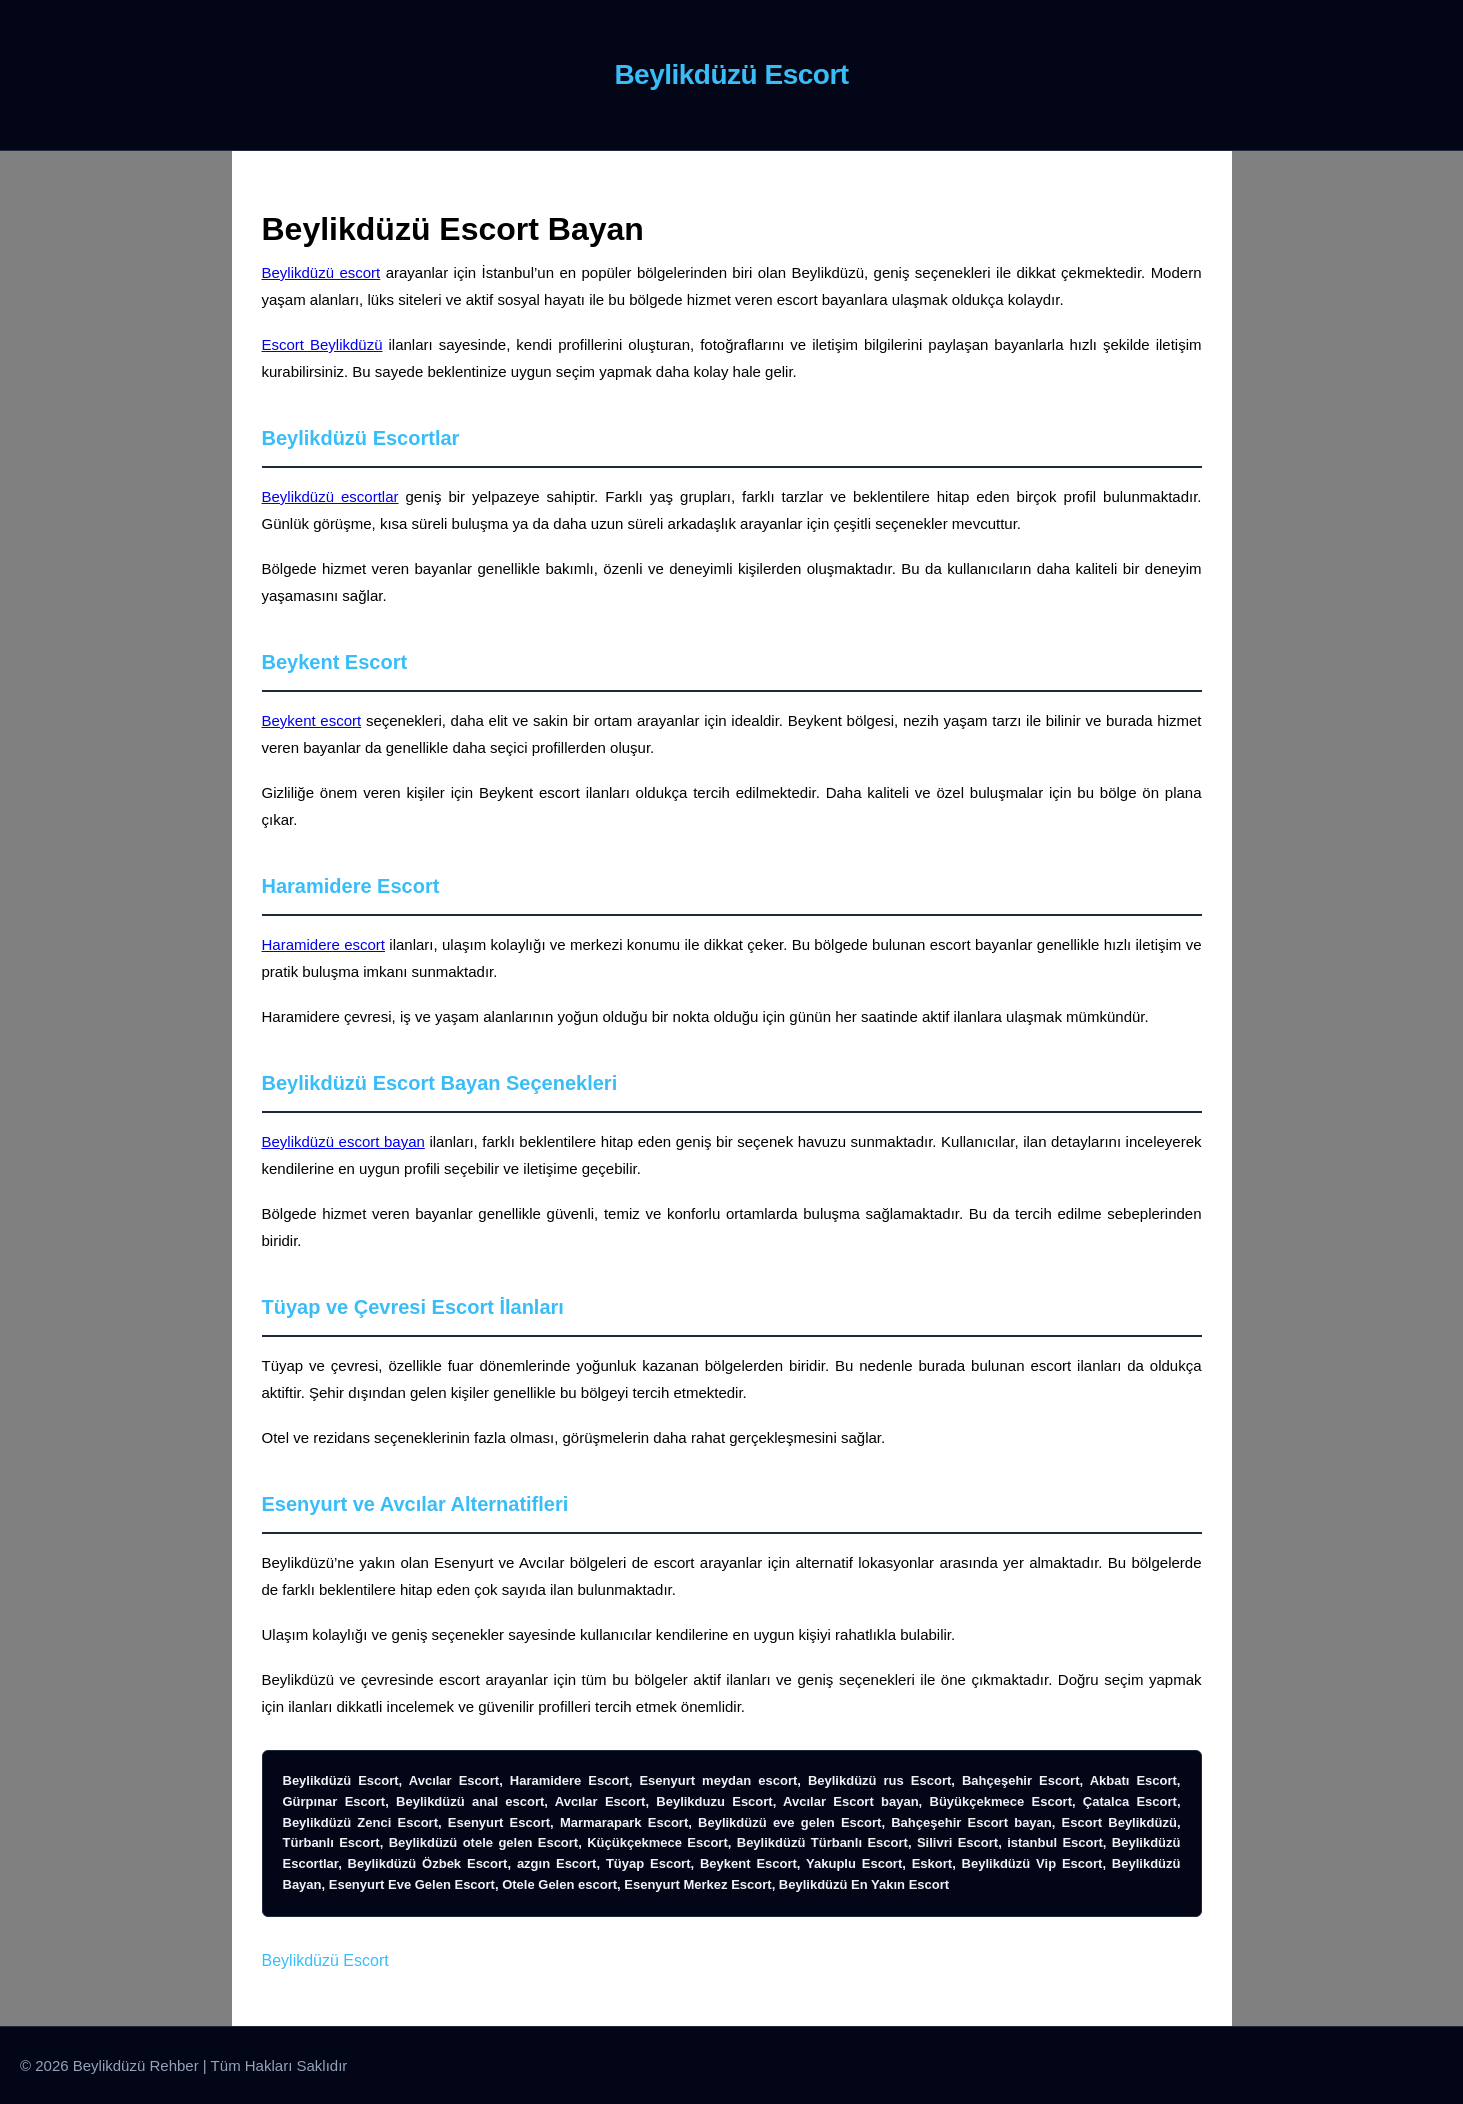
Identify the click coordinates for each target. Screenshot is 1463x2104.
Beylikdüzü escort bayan (343, 1141)
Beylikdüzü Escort (325, 1960)
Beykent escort (312, 720)
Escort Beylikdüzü (322, 344)
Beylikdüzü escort (321, 272)
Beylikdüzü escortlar (330, 496)
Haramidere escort (324, 944)
